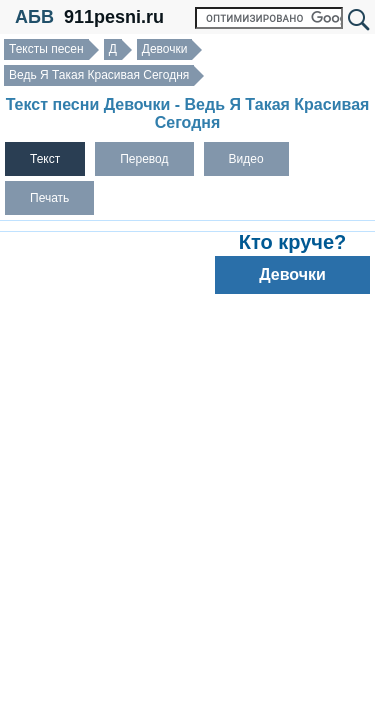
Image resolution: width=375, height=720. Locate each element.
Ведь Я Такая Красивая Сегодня (99, 75)
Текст (45, 159)
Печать (49, 198)
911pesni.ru (114, 17)
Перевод (144, 159)
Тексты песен (46, 49)
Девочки (165, 49)
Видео (246, 159)
